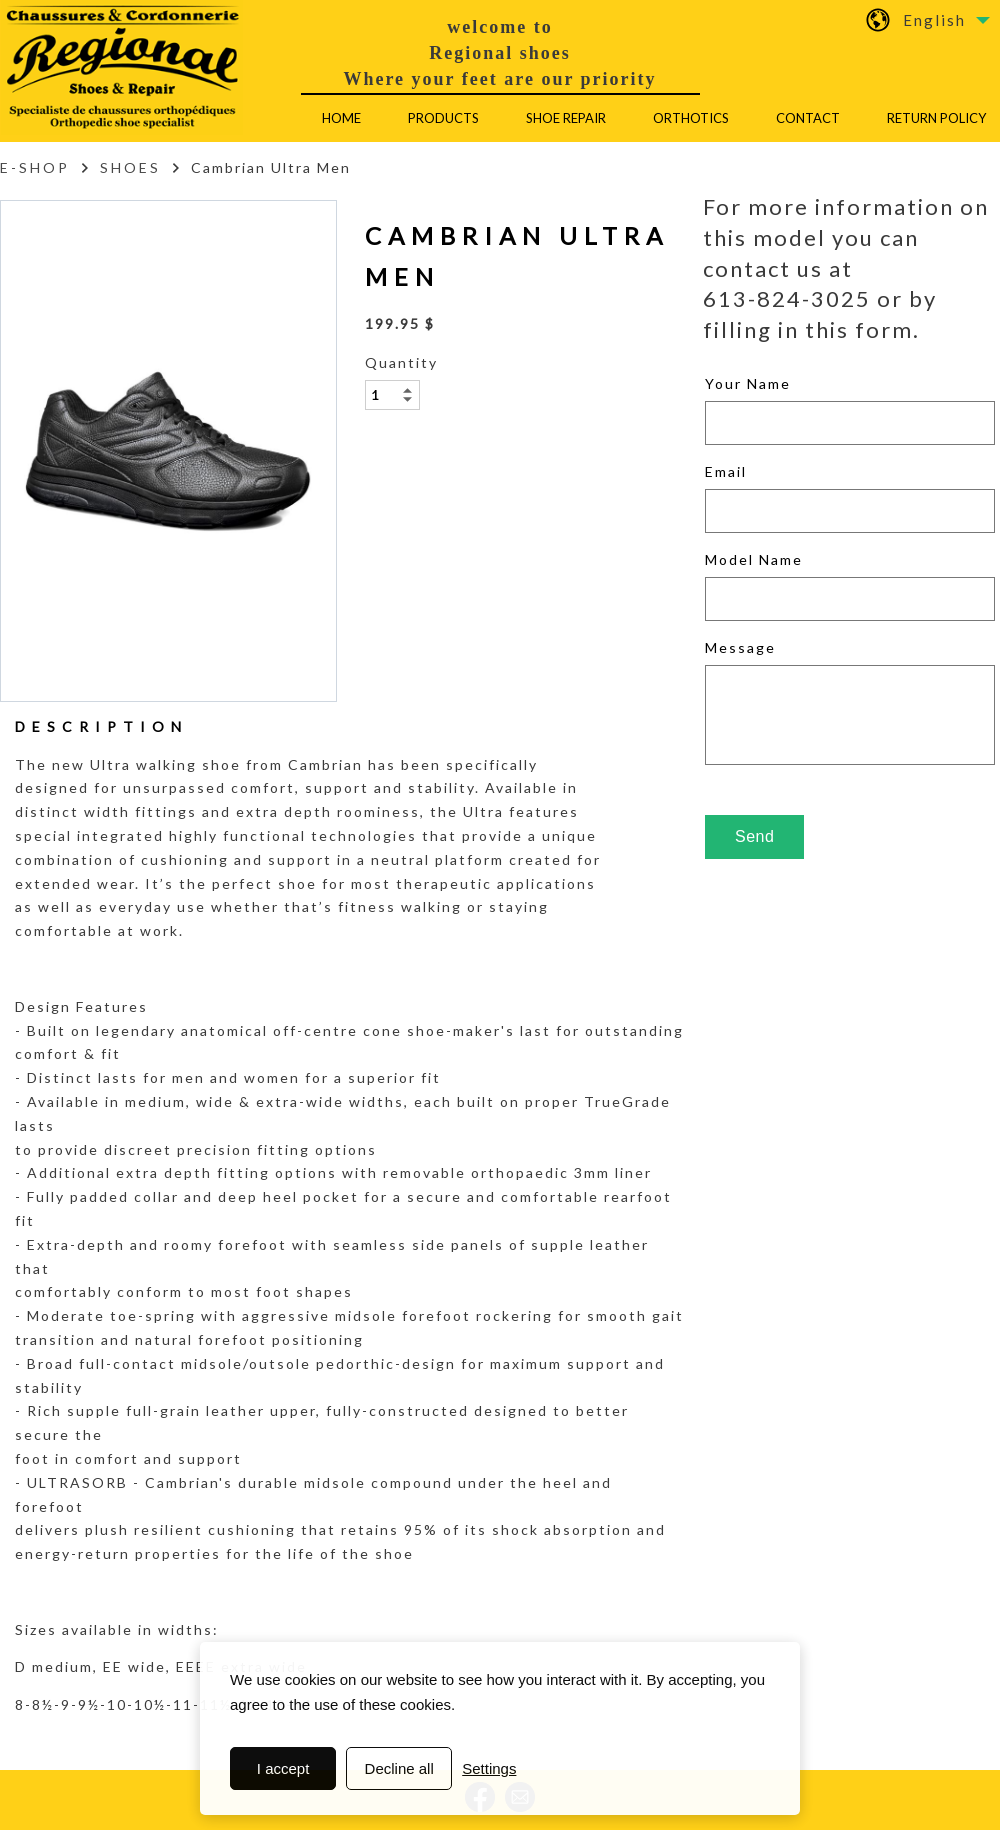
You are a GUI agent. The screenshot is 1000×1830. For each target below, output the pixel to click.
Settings (489, 1768)
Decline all (399, 1768)
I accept (283, 1768)
